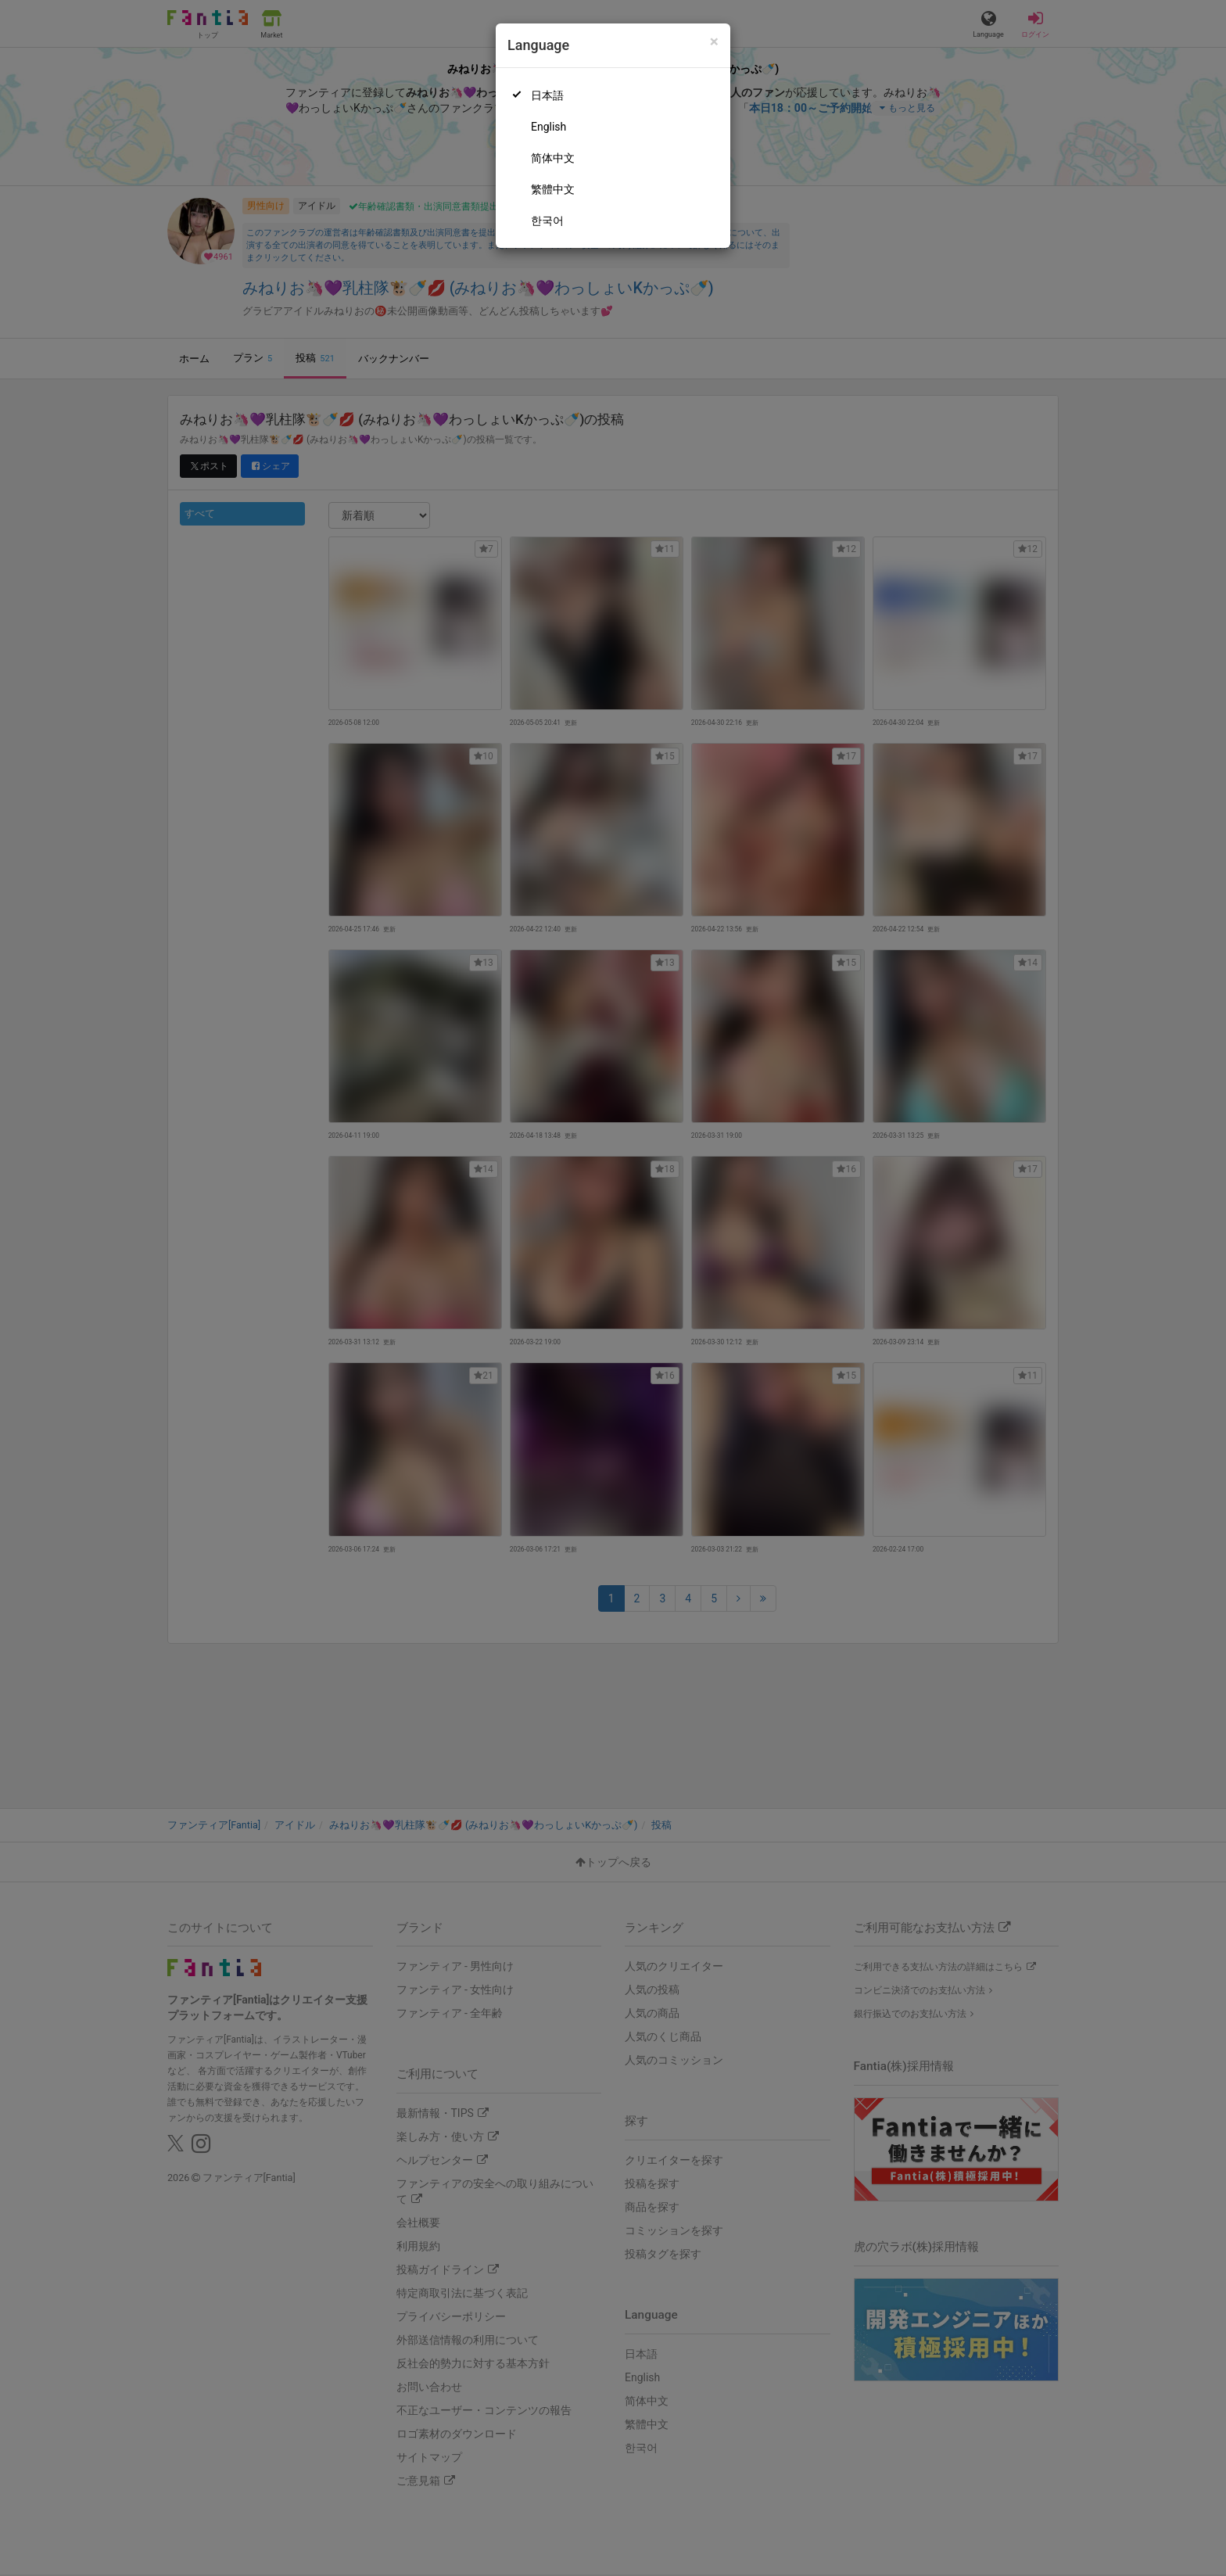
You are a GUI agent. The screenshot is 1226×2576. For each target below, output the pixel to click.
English (548, 126)
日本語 (547, 95)
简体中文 (553, 158)
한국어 (547, 220)
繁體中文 (553, 189)
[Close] (714, 42)
